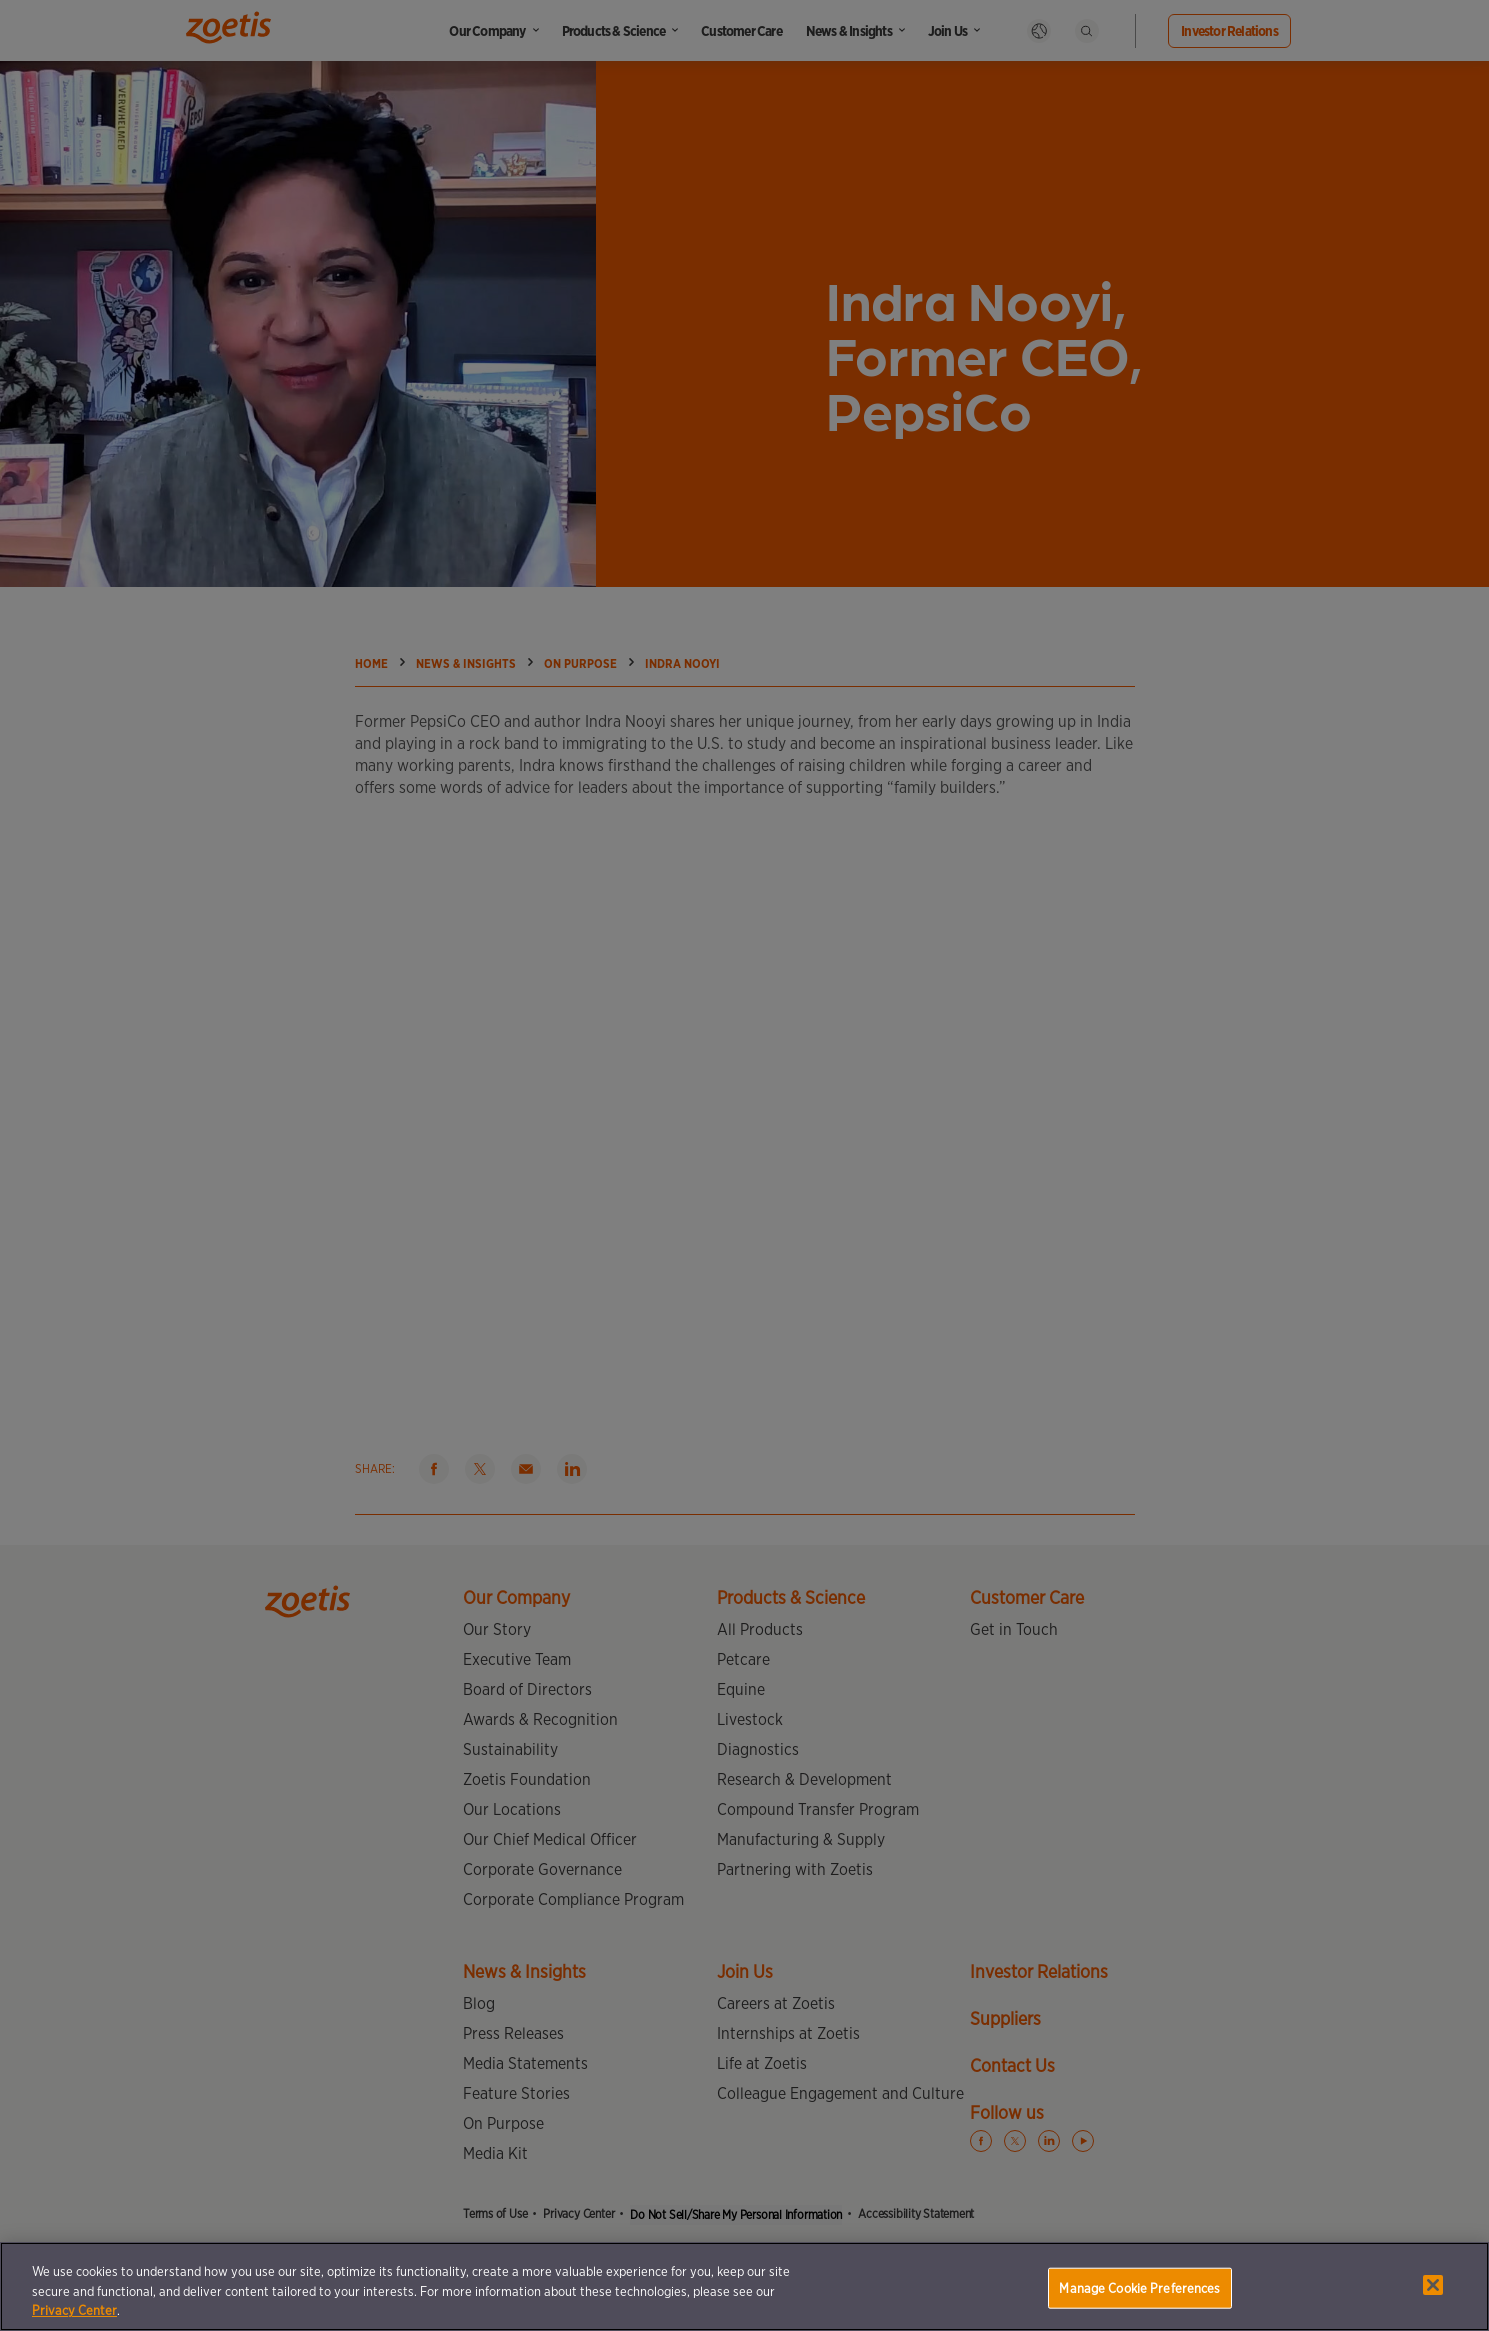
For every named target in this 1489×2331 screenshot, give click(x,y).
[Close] (1433, 2285)
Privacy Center (74, 2310)
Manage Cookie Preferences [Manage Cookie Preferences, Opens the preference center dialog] (1139, 2287)
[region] (744, 2286)
